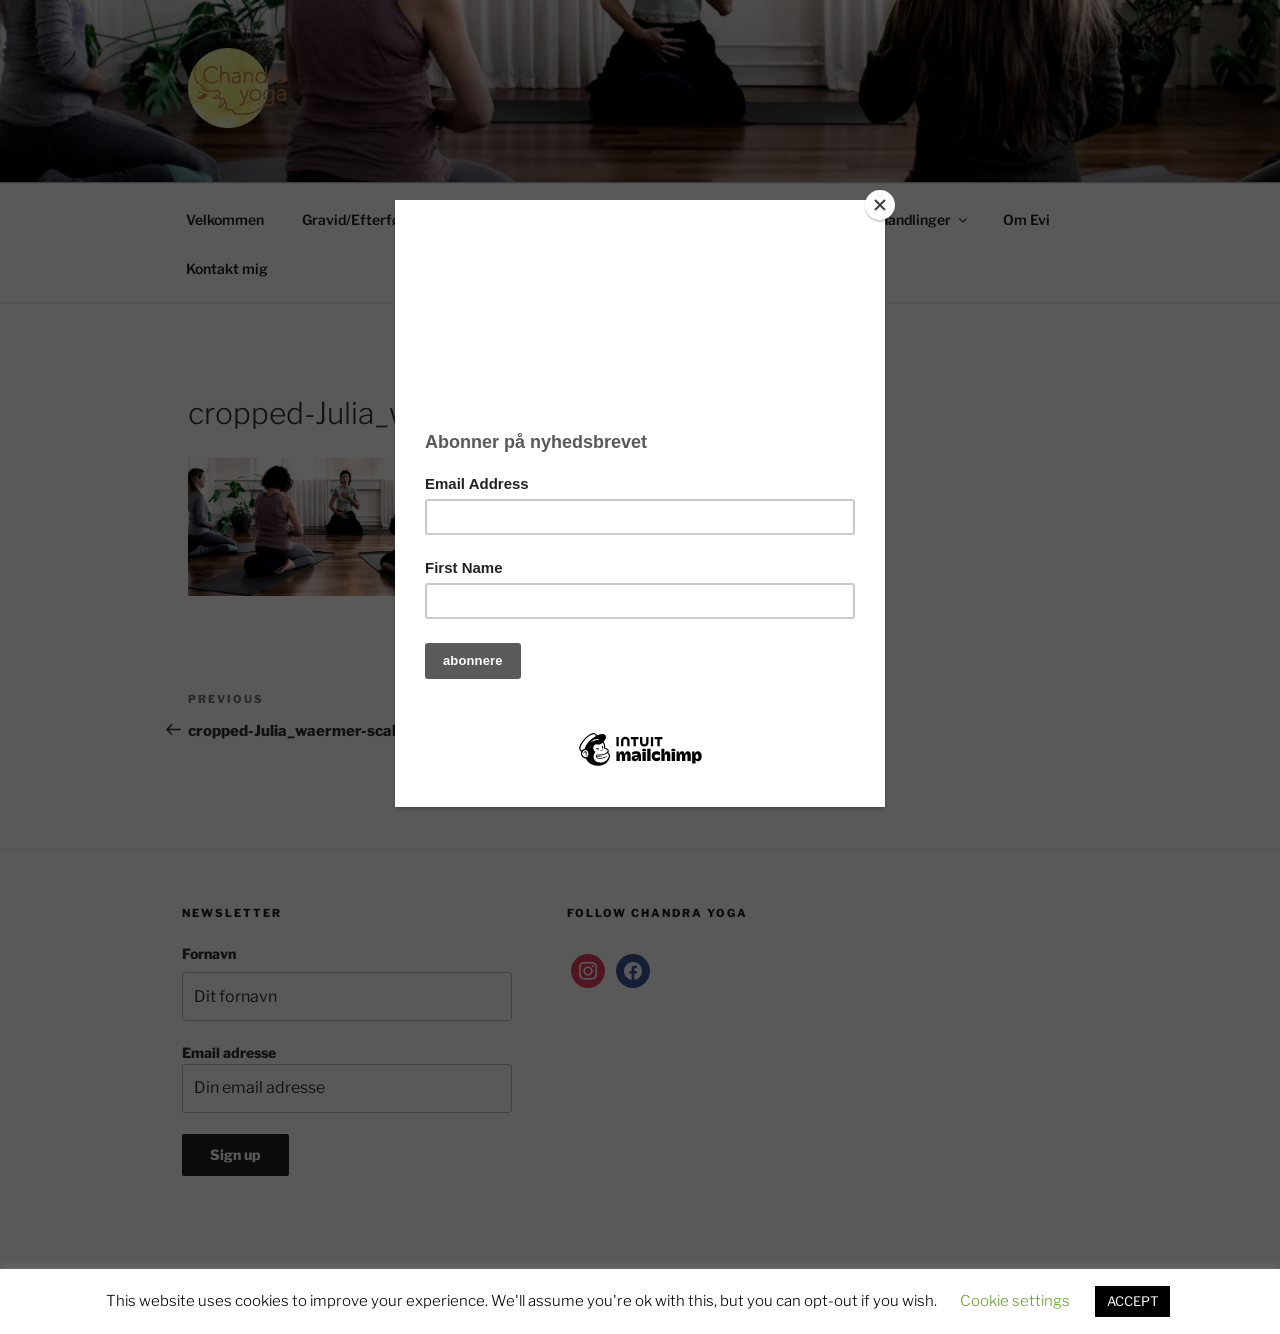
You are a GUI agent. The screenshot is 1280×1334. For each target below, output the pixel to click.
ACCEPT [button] (1132, 1301)
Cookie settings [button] (1015, 1301)
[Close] (880, 205)
